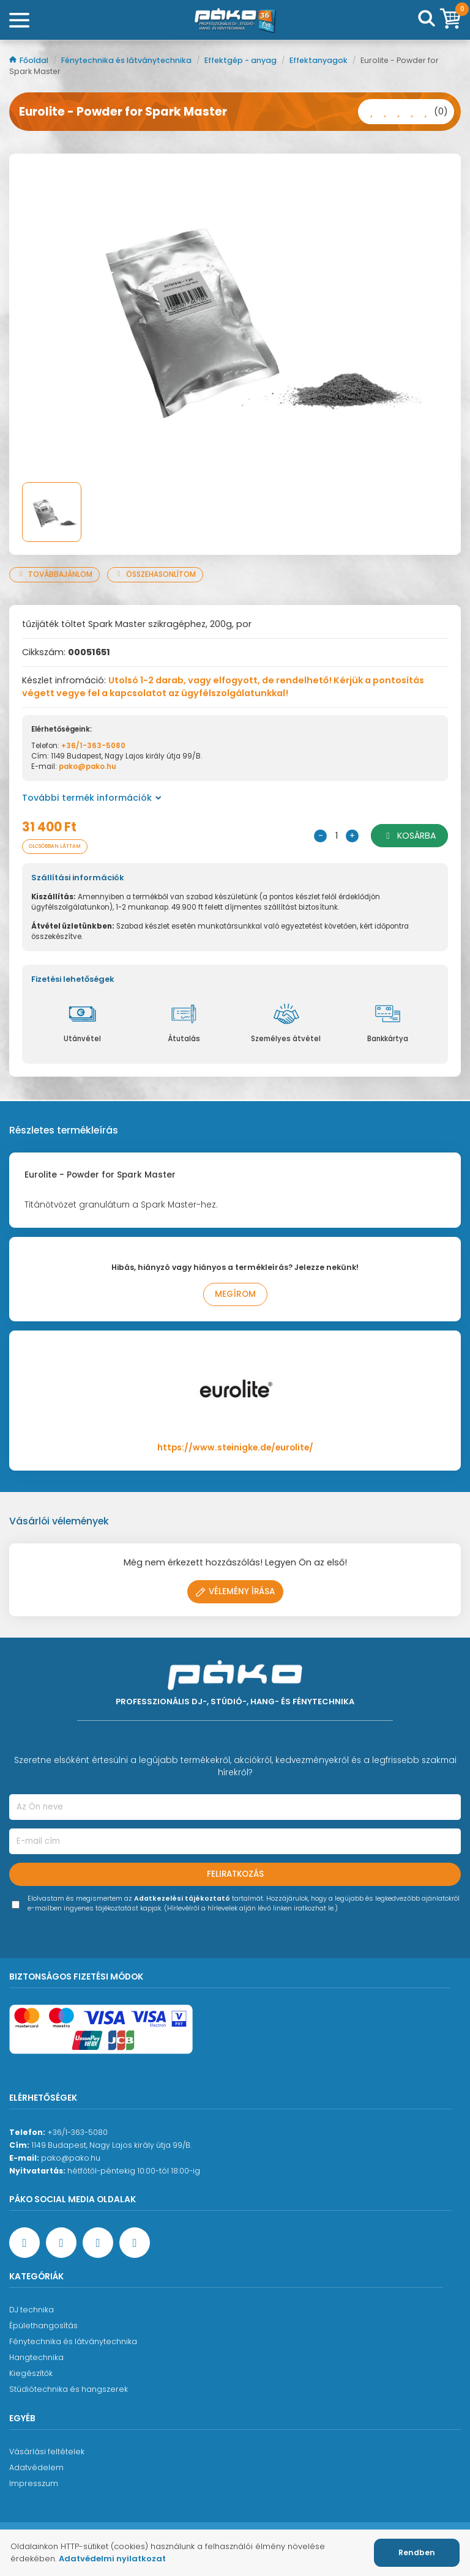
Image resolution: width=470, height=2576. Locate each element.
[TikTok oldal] (134, 2242)
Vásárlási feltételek (46, 2451)
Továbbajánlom (54, 574)
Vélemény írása (235, 1591)
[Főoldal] (235, 20)
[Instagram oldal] (98, 2242)
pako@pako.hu (87, 766)
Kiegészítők (31, 2373)
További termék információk (92, 798)
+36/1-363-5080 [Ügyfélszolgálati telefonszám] (77, 2132)
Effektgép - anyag (241, 60)
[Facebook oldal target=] (24, 2242)
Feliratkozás (235, 1874)
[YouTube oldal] (61, 2242)
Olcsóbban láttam (55, 846)
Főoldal (29, 60)
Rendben (416, 2552)
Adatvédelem (36, 2467)
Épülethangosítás (43, 2325)
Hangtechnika (36, 2357)
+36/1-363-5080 (93, 746)
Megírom (235, 1294)
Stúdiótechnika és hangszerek (68, 2389)
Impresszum (33, 2483)
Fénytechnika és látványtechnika (127, 60)
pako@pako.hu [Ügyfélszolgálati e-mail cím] (70, 2158)
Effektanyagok (319, 60)
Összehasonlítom (155, 574)
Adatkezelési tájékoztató (182, 1898)
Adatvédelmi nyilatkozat (112, 2558)
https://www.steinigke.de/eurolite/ (235, 1447)
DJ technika (31, 2309)
